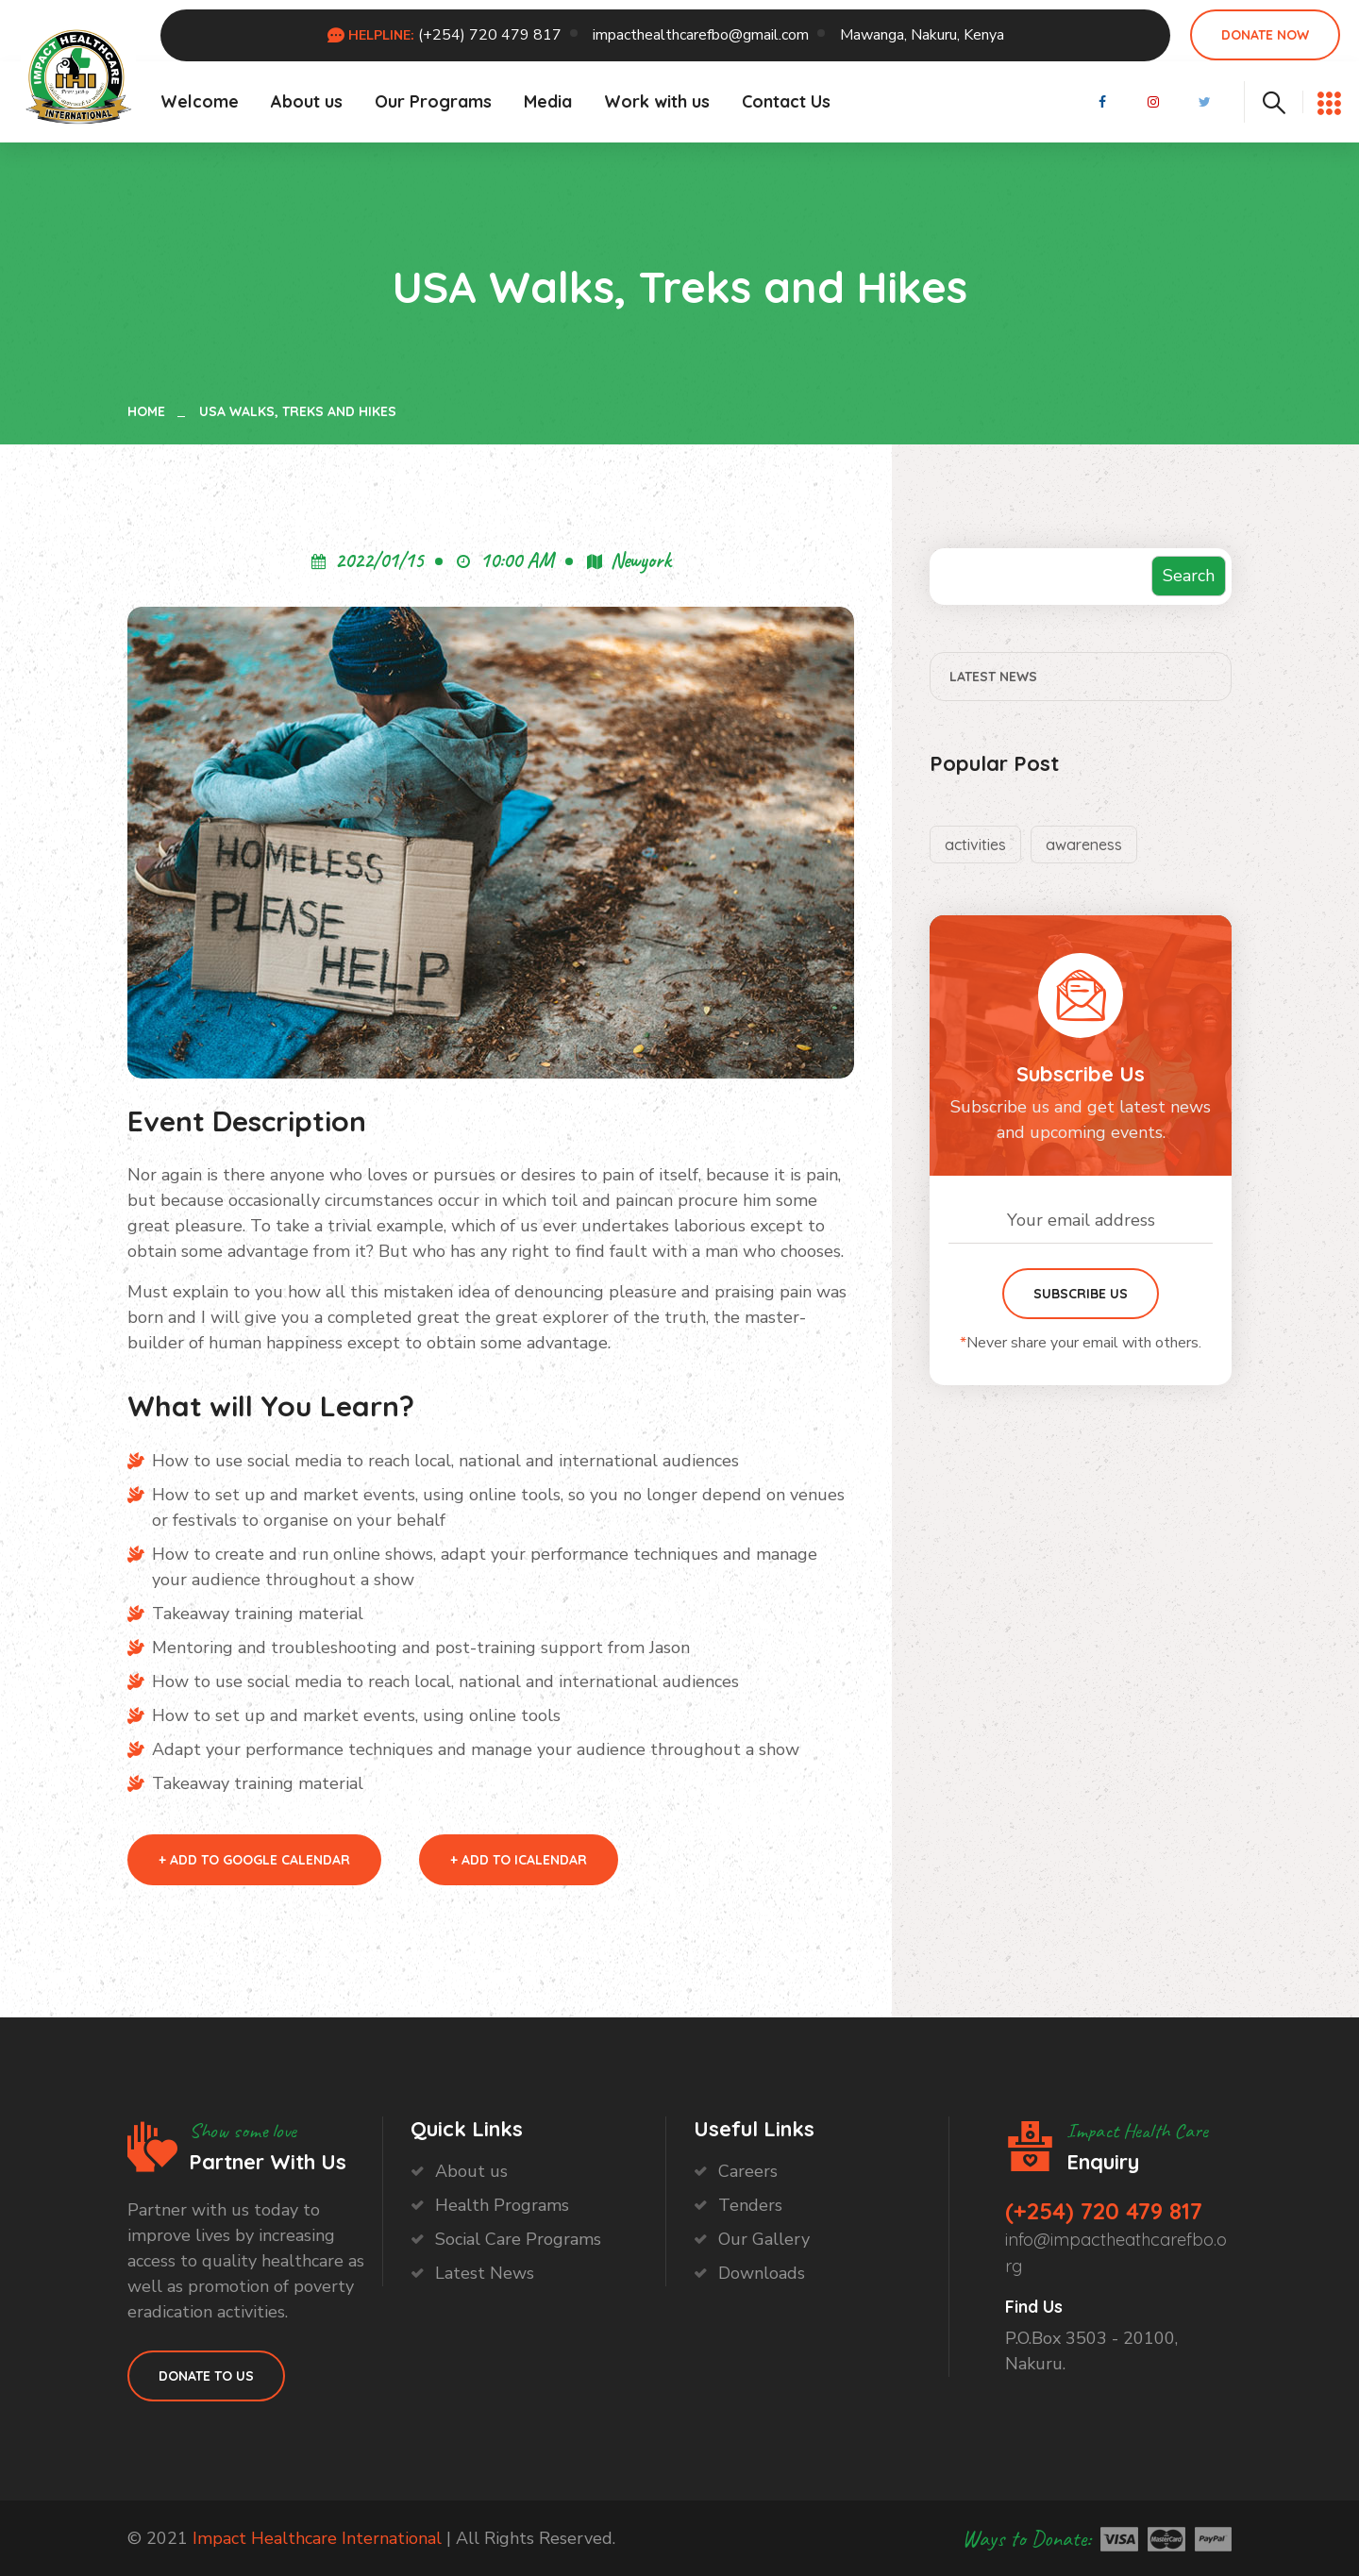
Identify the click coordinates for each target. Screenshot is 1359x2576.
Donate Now (1265, 34)
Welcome (199, 101)
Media (548, 101)
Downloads (761, 2273)
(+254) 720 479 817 (490, 35)
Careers (748, 2171)
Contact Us (786, 101)
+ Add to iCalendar (518, 1859)
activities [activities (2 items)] (975, 844)
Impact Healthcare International (319, 2538)
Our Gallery (764, 2239)
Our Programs (433, 101)
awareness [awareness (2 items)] (1084, 844)
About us (307, 101)
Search (1189, 575)
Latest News (993, 676)
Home (150, 411)
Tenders (750, 2205)
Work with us (657, 101)
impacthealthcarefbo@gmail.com (701, 35)
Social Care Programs (518, 2239)
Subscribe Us (1080, 1293)
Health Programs (502, 2205)
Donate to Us (206, 2375)
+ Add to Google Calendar (254, 1859)
